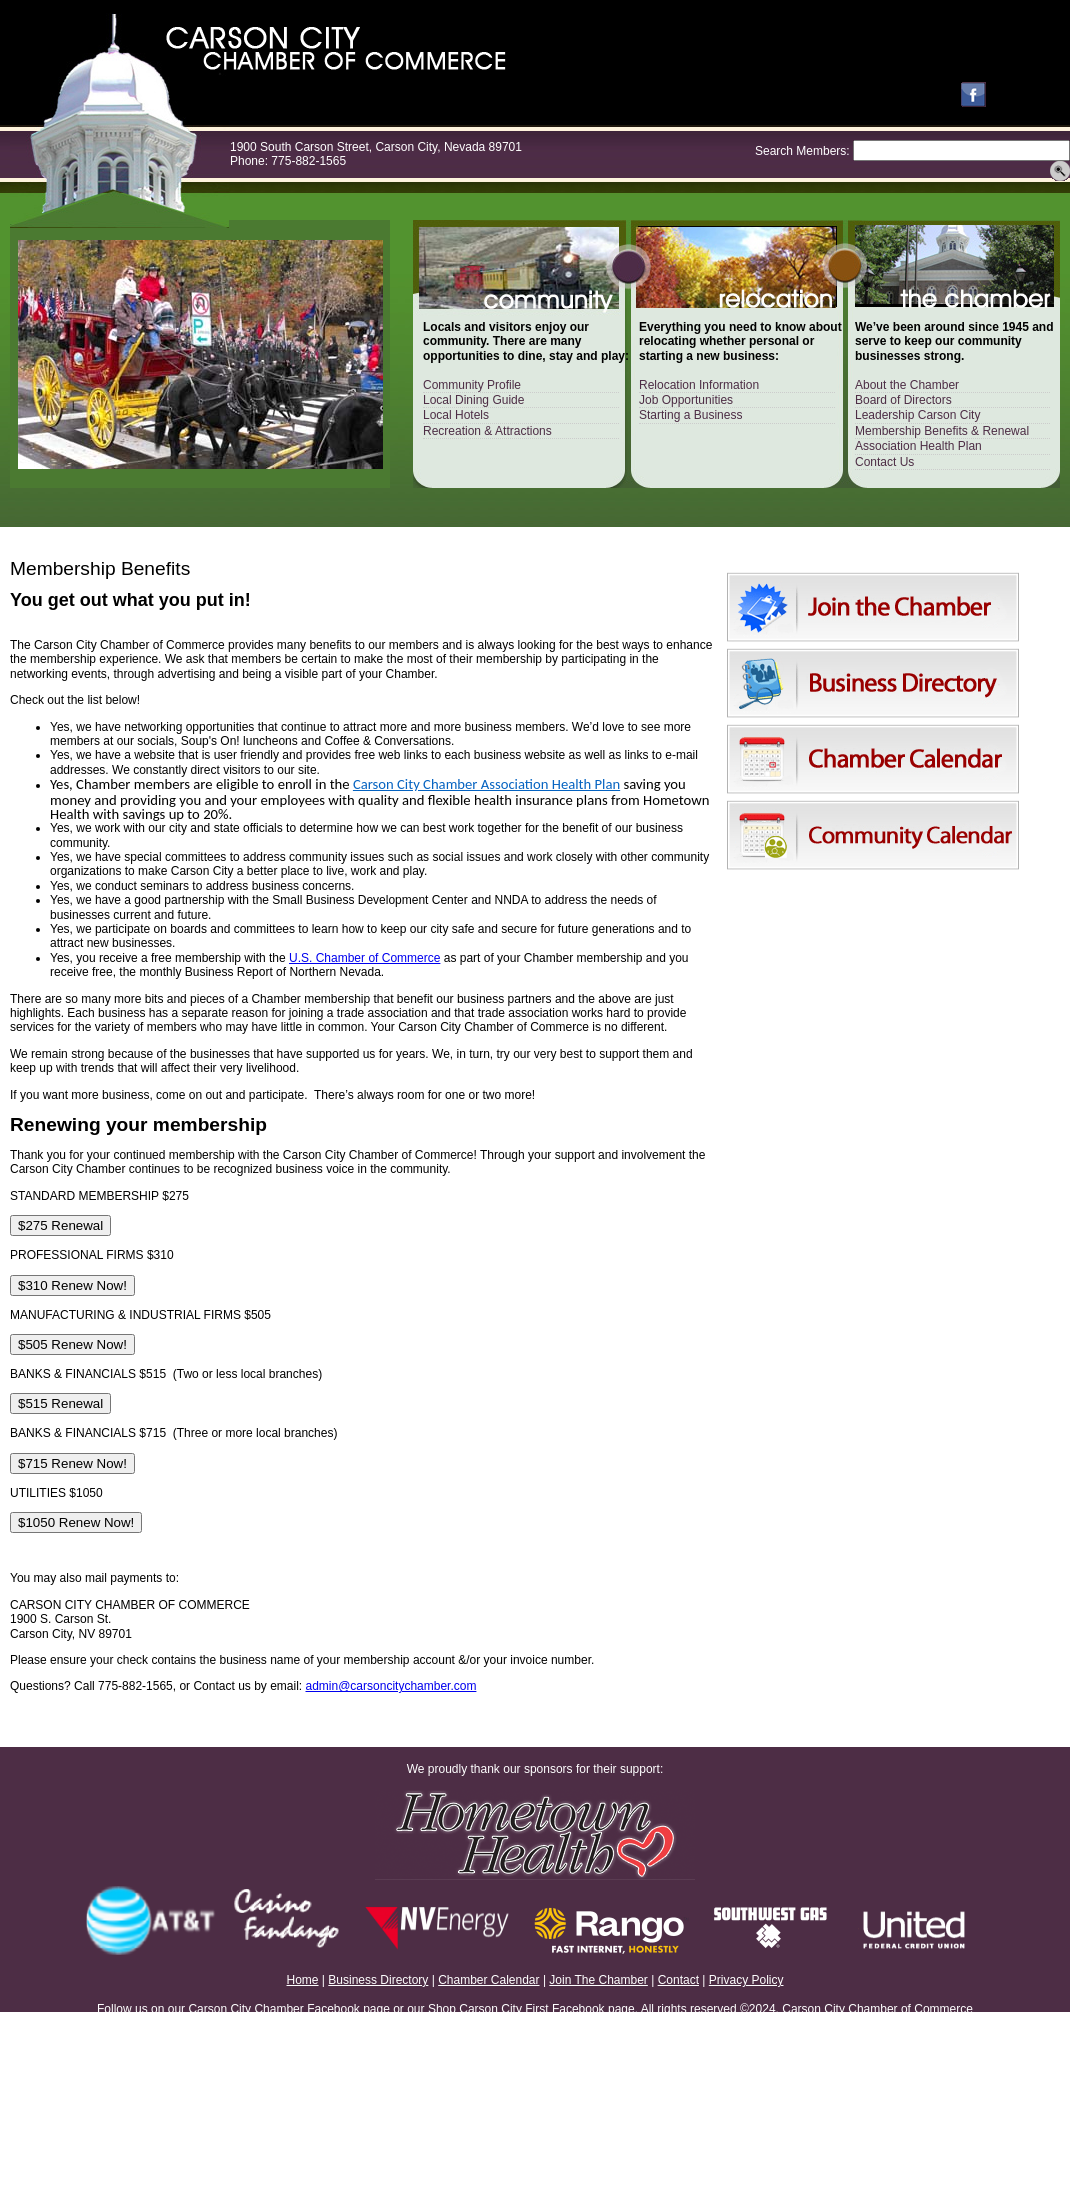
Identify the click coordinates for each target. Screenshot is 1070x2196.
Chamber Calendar (488, 1980)
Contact (678, 1980)
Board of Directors (903, 400)
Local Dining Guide (473, 400)
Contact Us (884, 462)
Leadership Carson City (917, 415)
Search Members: (802, 151)
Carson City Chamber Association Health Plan (486, 784)
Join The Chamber (598, 1980)
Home (303, 1980)
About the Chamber (907, 385)
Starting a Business (690, 415)
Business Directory (378, 1980)
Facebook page (348, 2009)
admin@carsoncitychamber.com (391, 1686)
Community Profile (472, 385)
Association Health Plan (918, 446)
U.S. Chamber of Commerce (364, 958)
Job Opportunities (686, 400)
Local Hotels (456, 415)
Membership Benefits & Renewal (942, 431)
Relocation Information (699, 385)
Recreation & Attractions (487, 431)
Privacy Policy (746, 1980)
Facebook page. (595, 2009)
